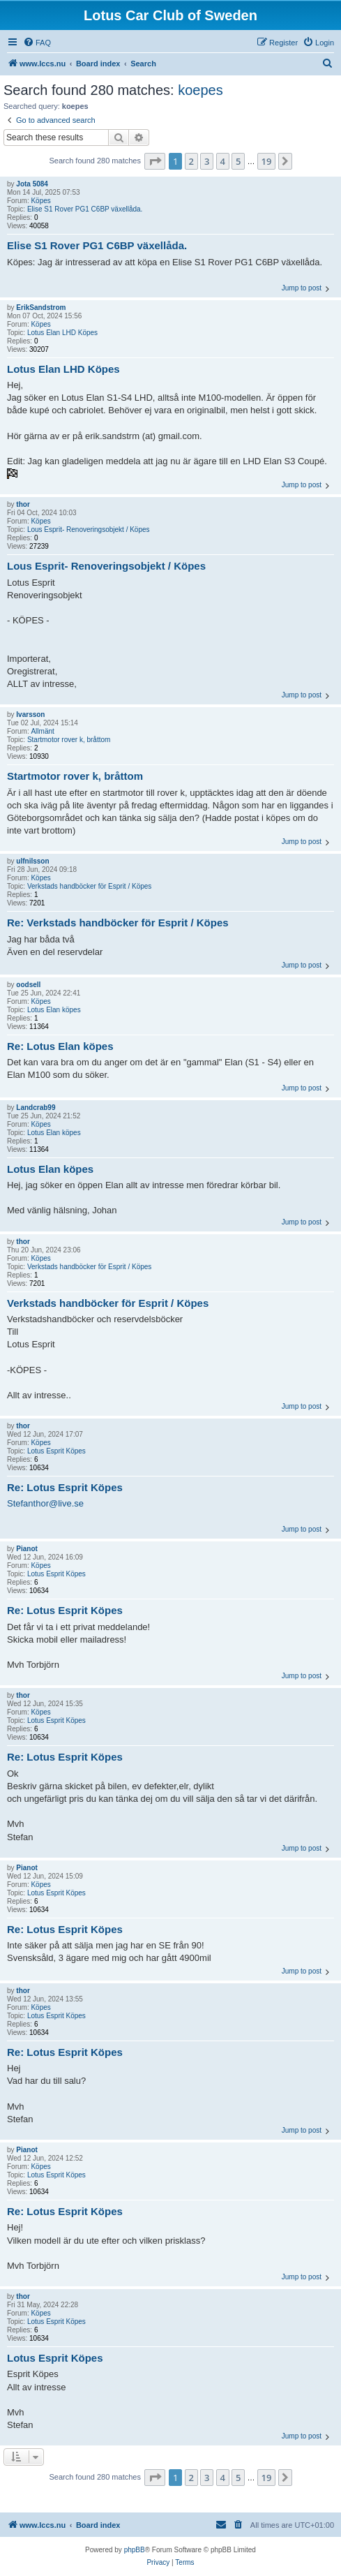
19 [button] (267, 161)
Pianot (27, 1549)
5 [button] (238, 161)
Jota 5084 (32, 184)
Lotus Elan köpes (54, 1010)
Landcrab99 (35, 1107)
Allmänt (42, 731)
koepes (200, 90)
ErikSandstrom (41, 307)
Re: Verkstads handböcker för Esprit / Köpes (118, 922)
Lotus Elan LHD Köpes (62, 332)
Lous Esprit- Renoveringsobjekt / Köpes (88, 529)
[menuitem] (37, 42)
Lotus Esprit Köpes (56, 1451)
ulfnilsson (32, 861)
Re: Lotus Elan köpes (60, 1046)
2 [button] (191, 161)
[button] (154, 161)
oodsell (28, 985)
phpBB (134, 2550)
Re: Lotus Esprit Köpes (65, 1487)
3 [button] (206, 161)
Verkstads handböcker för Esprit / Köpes (89, 886)
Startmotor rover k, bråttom (68, 739)
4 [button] (222, 161)
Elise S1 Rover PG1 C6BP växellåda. (84, 209)
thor (22, 504)
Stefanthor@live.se (45, 1503)
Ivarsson (30, 714)
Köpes (40, 201)
